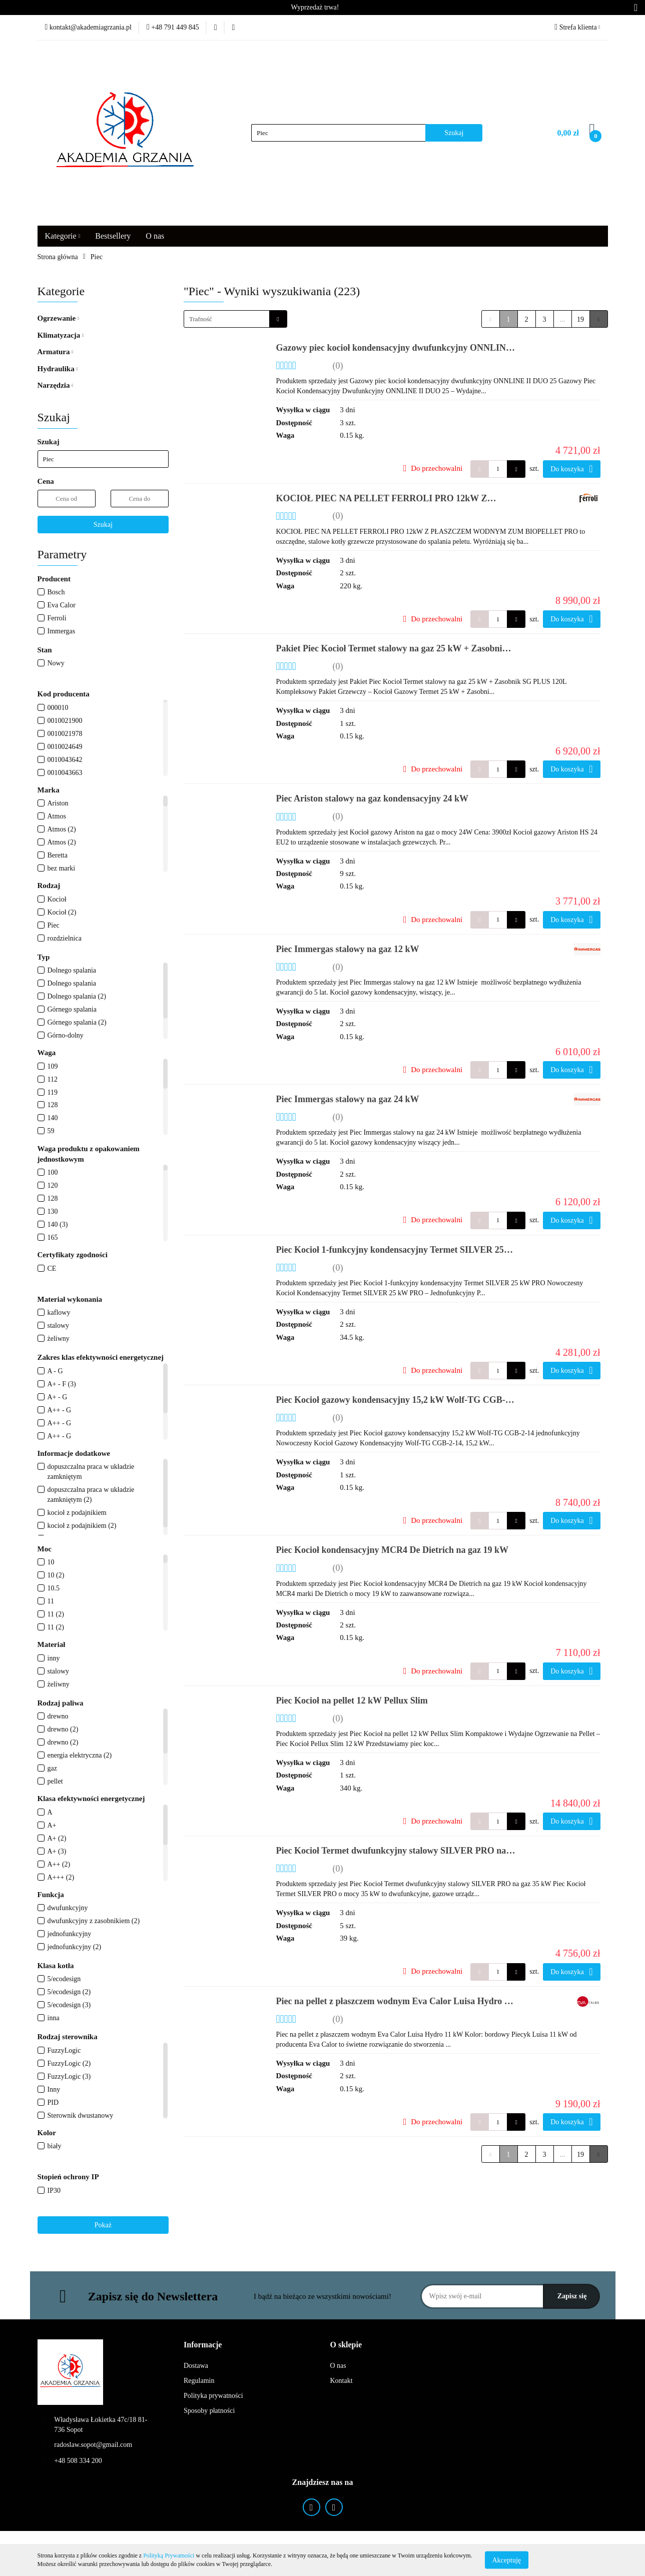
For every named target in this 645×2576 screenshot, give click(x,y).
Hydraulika (58, 369)
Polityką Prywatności (168, 2555)
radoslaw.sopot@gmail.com (93, 2444)
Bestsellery (113, 236)
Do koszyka (571, 469)
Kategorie (63, 236)
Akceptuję (506, 2559)
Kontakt (341, 2380)
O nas (155, 236)
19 (580, 319)
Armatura (56, 352)
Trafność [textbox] (200, 319)
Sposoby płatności (209, 2410)
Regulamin (199, 2380)
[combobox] (235, 319)
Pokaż (103, 2225)
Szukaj (103, 524)
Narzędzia (56, 385)
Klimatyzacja (61, 335)
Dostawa (196, 2365)
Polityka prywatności (213, 2395)
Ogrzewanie (58, 318)
